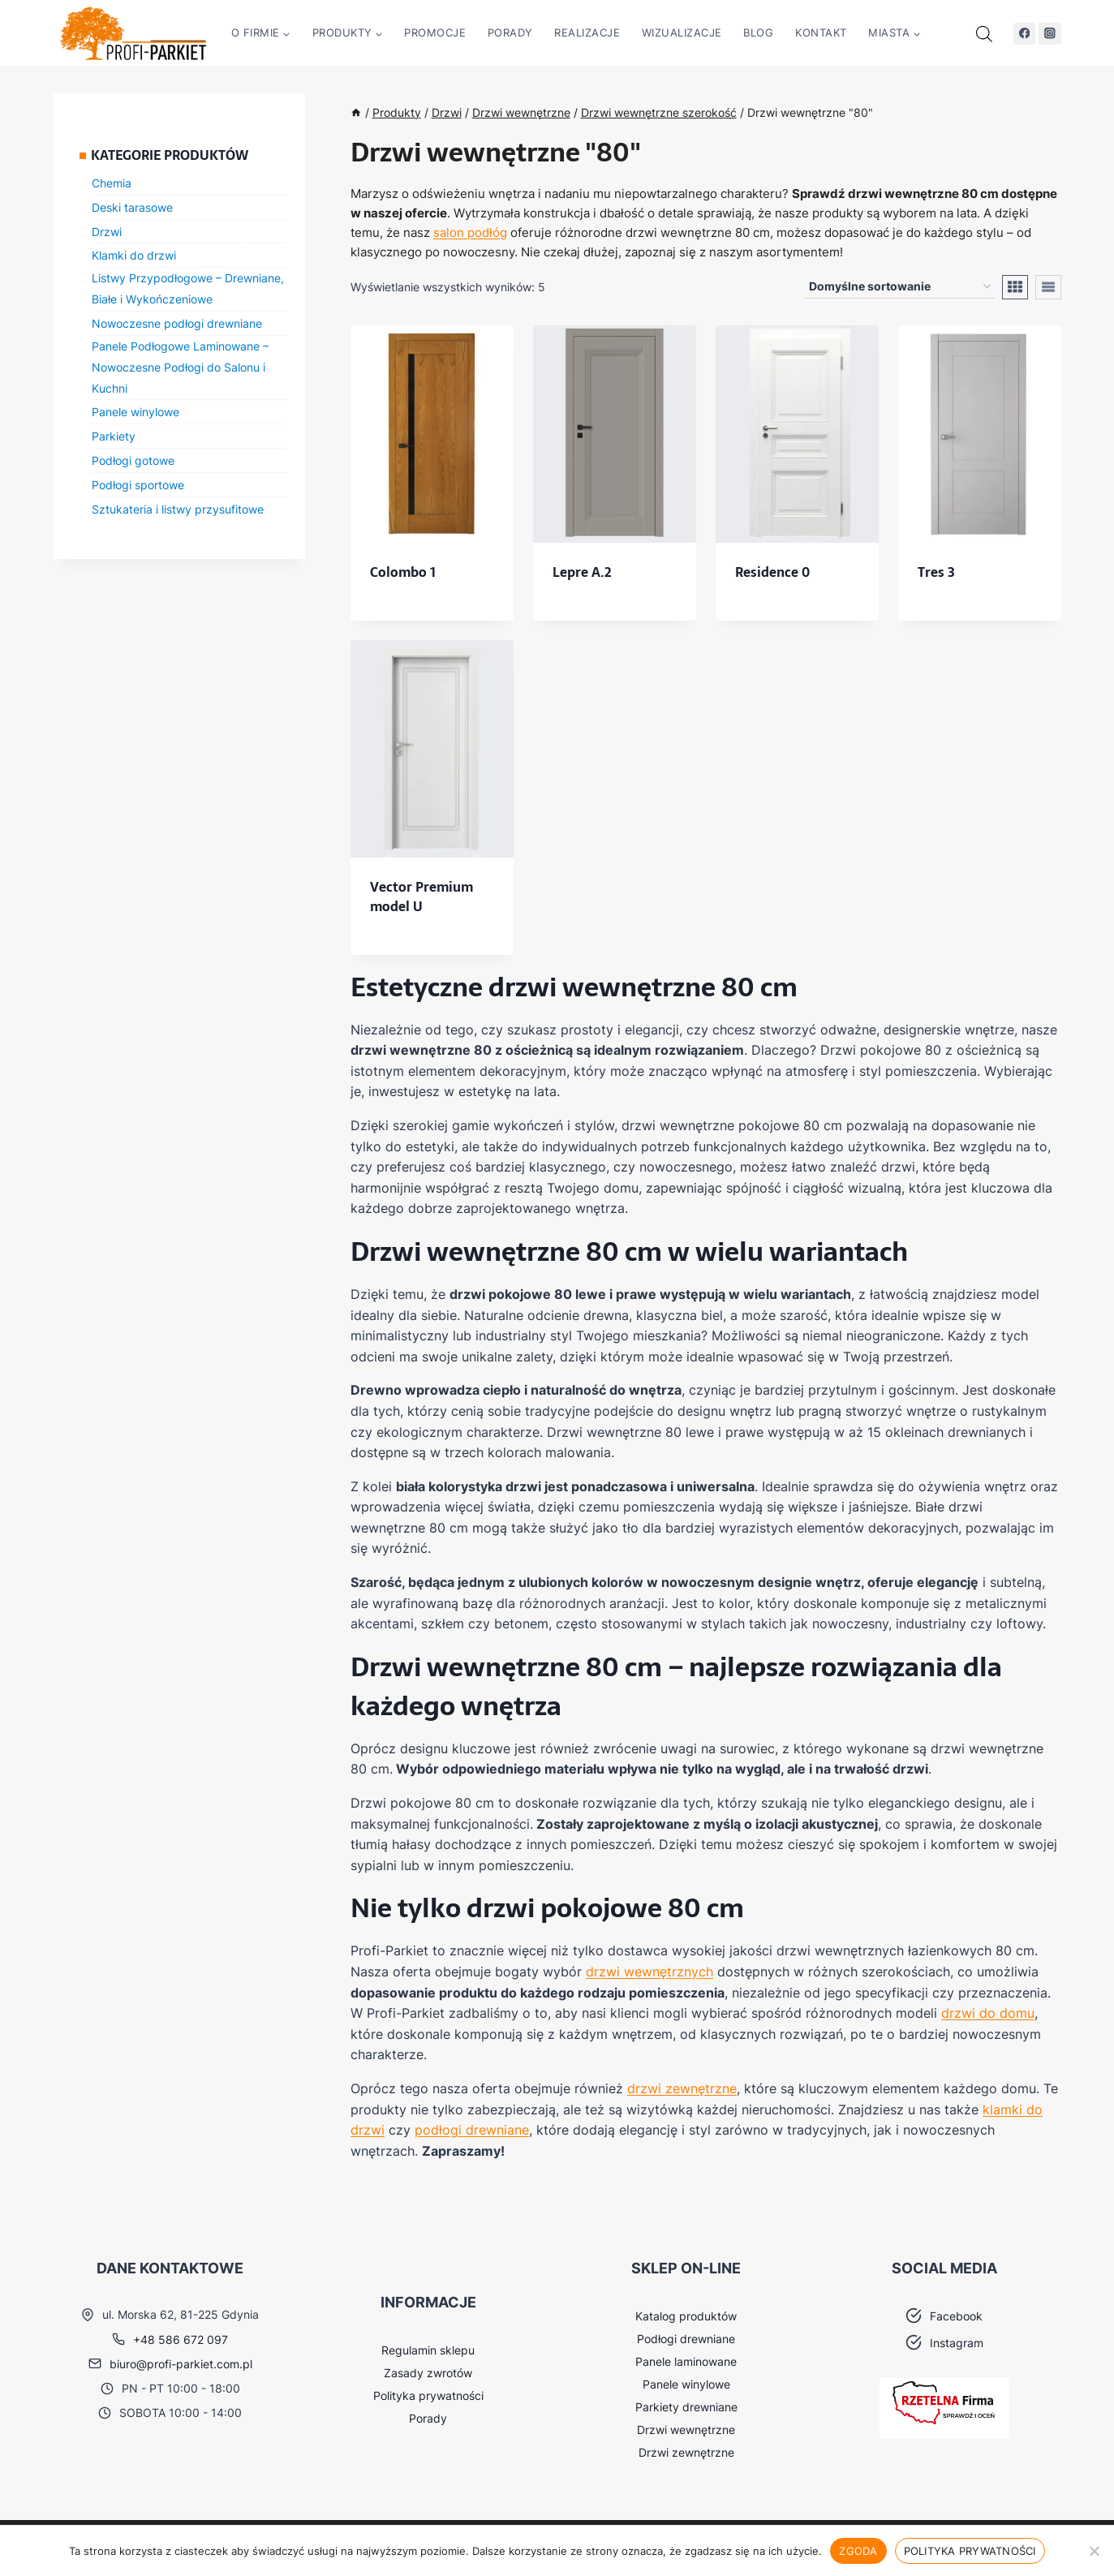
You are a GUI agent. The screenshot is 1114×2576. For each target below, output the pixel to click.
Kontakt (821, 32)
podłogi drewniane (472, 2130)
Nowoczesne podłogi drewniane (177, 323)
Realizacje (587, 32)
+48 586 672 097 (180, 2339)
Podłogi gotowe (133, 460)
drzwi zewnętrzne (682, 2088)
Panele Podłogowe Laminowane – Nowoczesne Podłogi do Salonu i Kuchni (180, 367)
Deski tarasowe (132, 207)
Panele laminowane (686, 2361)
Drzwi (107, 232)
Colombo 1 (403, 572)
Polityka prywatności (428, 2395)
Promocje (435, 32)
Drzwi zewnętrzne (686, 2452)
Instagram (956, 2343)
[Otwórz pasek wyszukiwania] (984, 33)
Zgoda (858, 2550)
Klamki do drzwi (134, 255)
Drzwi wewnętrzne (686, 2429)
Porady (510, 32)
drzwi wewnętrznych (649, 1971)
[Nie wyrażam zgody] (1094, 2551)
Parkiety (113, 436)
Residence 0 (772, 572)
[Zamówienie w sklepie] (900, 287)
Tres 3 (936, 572)
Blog (758, 32)
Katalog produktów (686, 2316)
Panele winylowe (135, 412)
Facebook (956, 2316)
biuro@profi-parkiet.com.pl (181, 2364)
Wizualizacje (682, 32)
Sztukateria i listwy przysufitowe (178, 509)
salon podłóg (470, 232)
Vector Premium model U (421, 896)
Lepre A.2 (582, 572)
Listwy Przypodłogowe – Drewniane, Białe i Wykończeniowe (188, 288)
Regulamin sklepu (428, 2350)
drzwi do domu (987, 2013)
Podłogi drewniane (686, 2339)
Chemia (111, 183)
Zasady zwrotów (428, 2373)
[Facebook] (1024, 34)
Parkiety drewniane (686, 2407)
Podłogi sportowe (138, 485)
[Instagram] (1049, 34)
